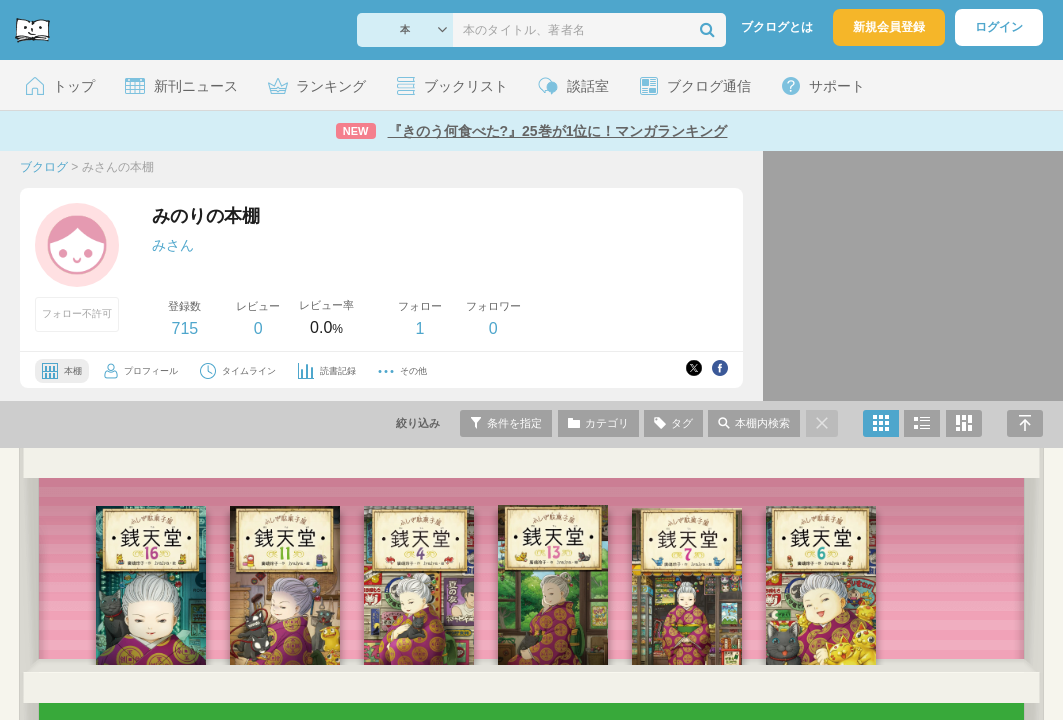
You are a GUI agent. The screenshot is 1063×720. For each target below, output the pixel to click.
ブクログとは (777, 27)
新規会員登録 (889, 27)
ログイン (999, 27)
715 (184, 328)
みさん (173, 245)
